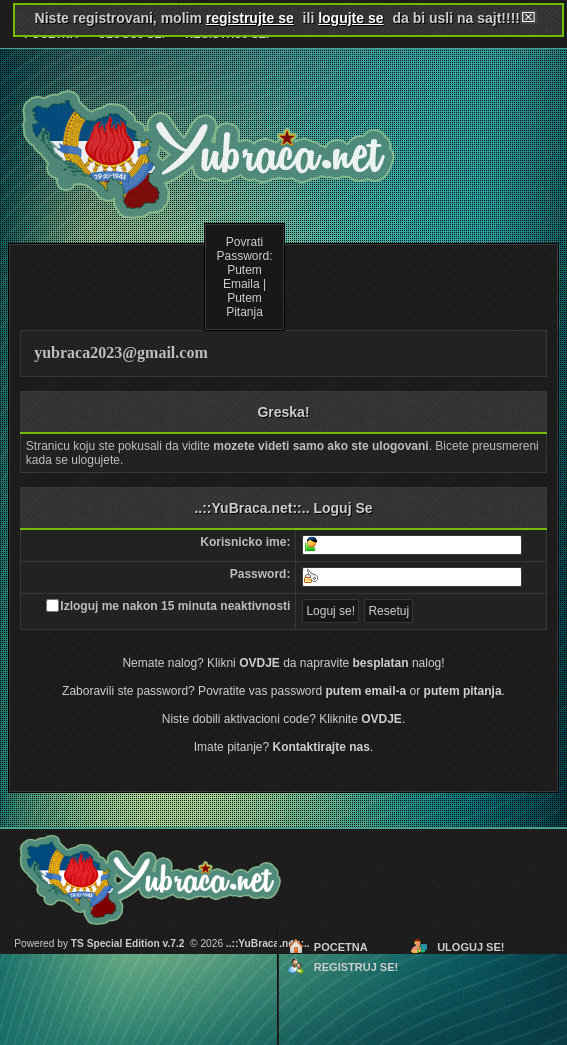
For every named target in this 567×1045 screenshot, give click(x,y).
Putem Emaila (242, 277)
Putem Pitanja (244, 305)
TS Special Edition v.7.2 (128, 943)
